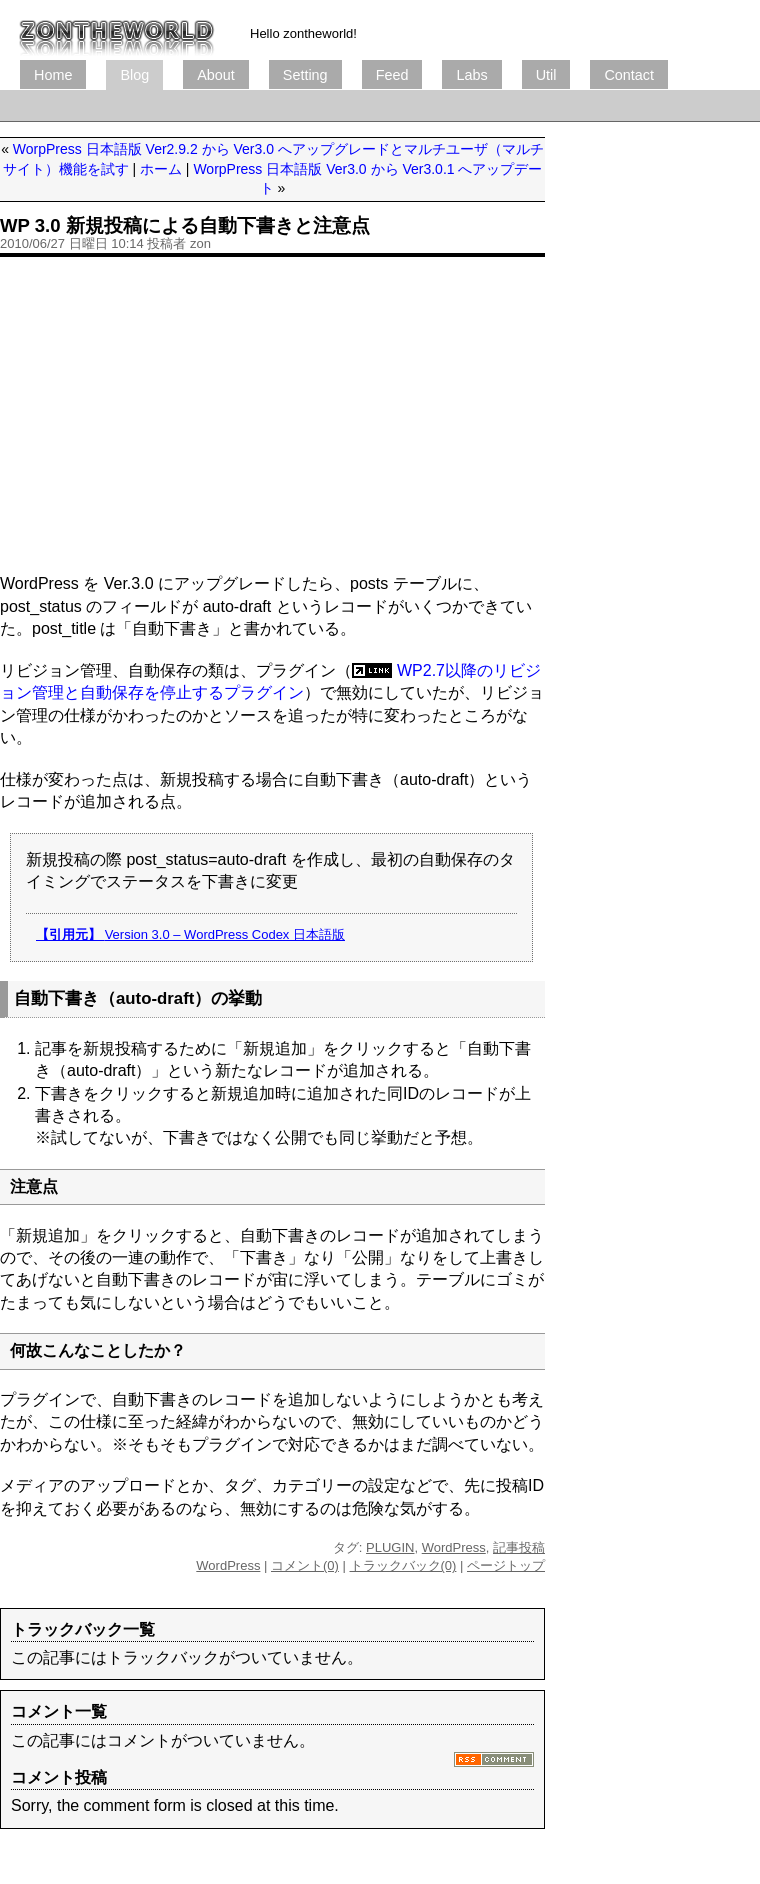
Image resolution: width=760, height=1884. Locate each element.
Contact (629, 75)
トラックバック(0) (403, 1565)
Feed (392, 75)
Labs (471, 75)
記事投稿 (519, 1547)
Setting (305, 75)
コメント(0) (305, 1565)
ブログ (117, 30)
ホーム (161, 169)
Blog (134, 75)
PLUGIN (390, 1547)
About (216, 75)
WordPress (454, 1547)
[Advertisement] (272, 413)
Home (53, 75)
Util (546, 75)
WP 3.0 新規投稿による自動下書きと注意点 (185, 225)
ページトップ (506, 1565)
